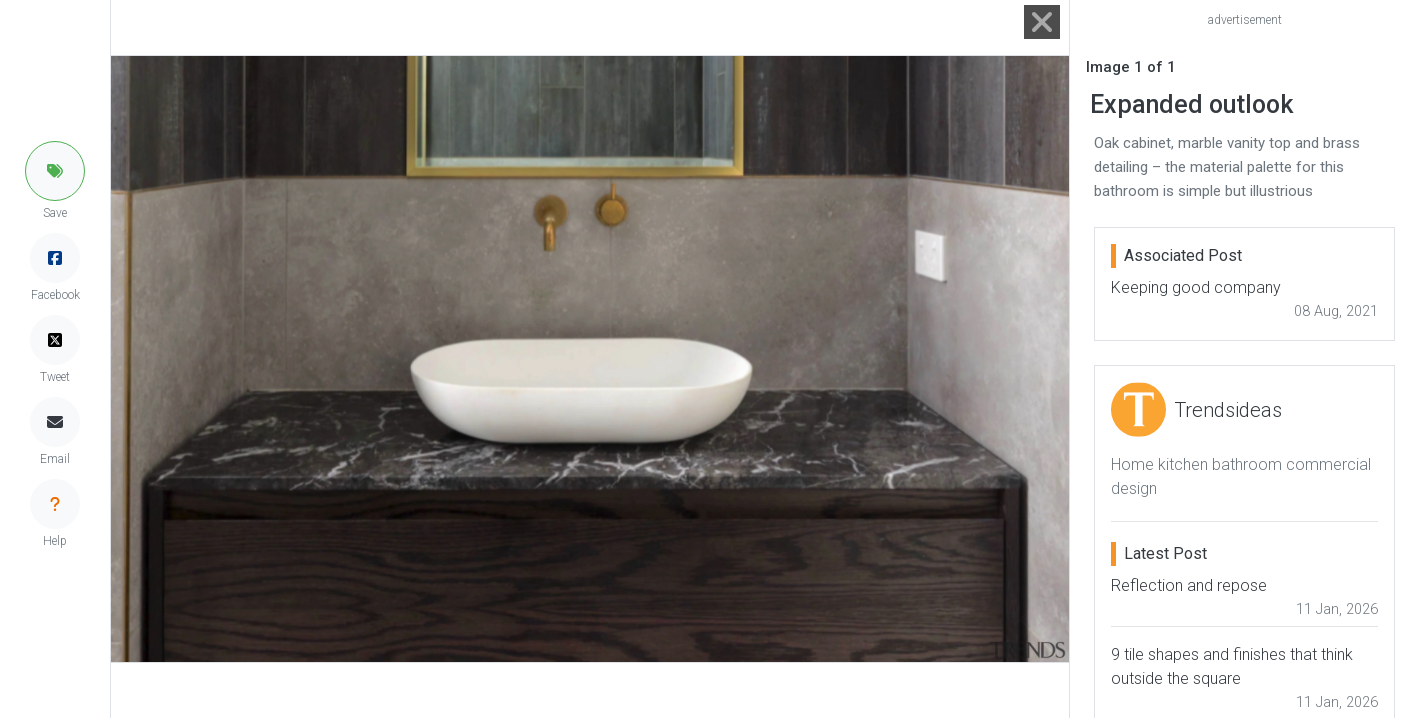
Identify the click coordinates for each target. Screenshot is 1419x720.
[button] (55, 171)
